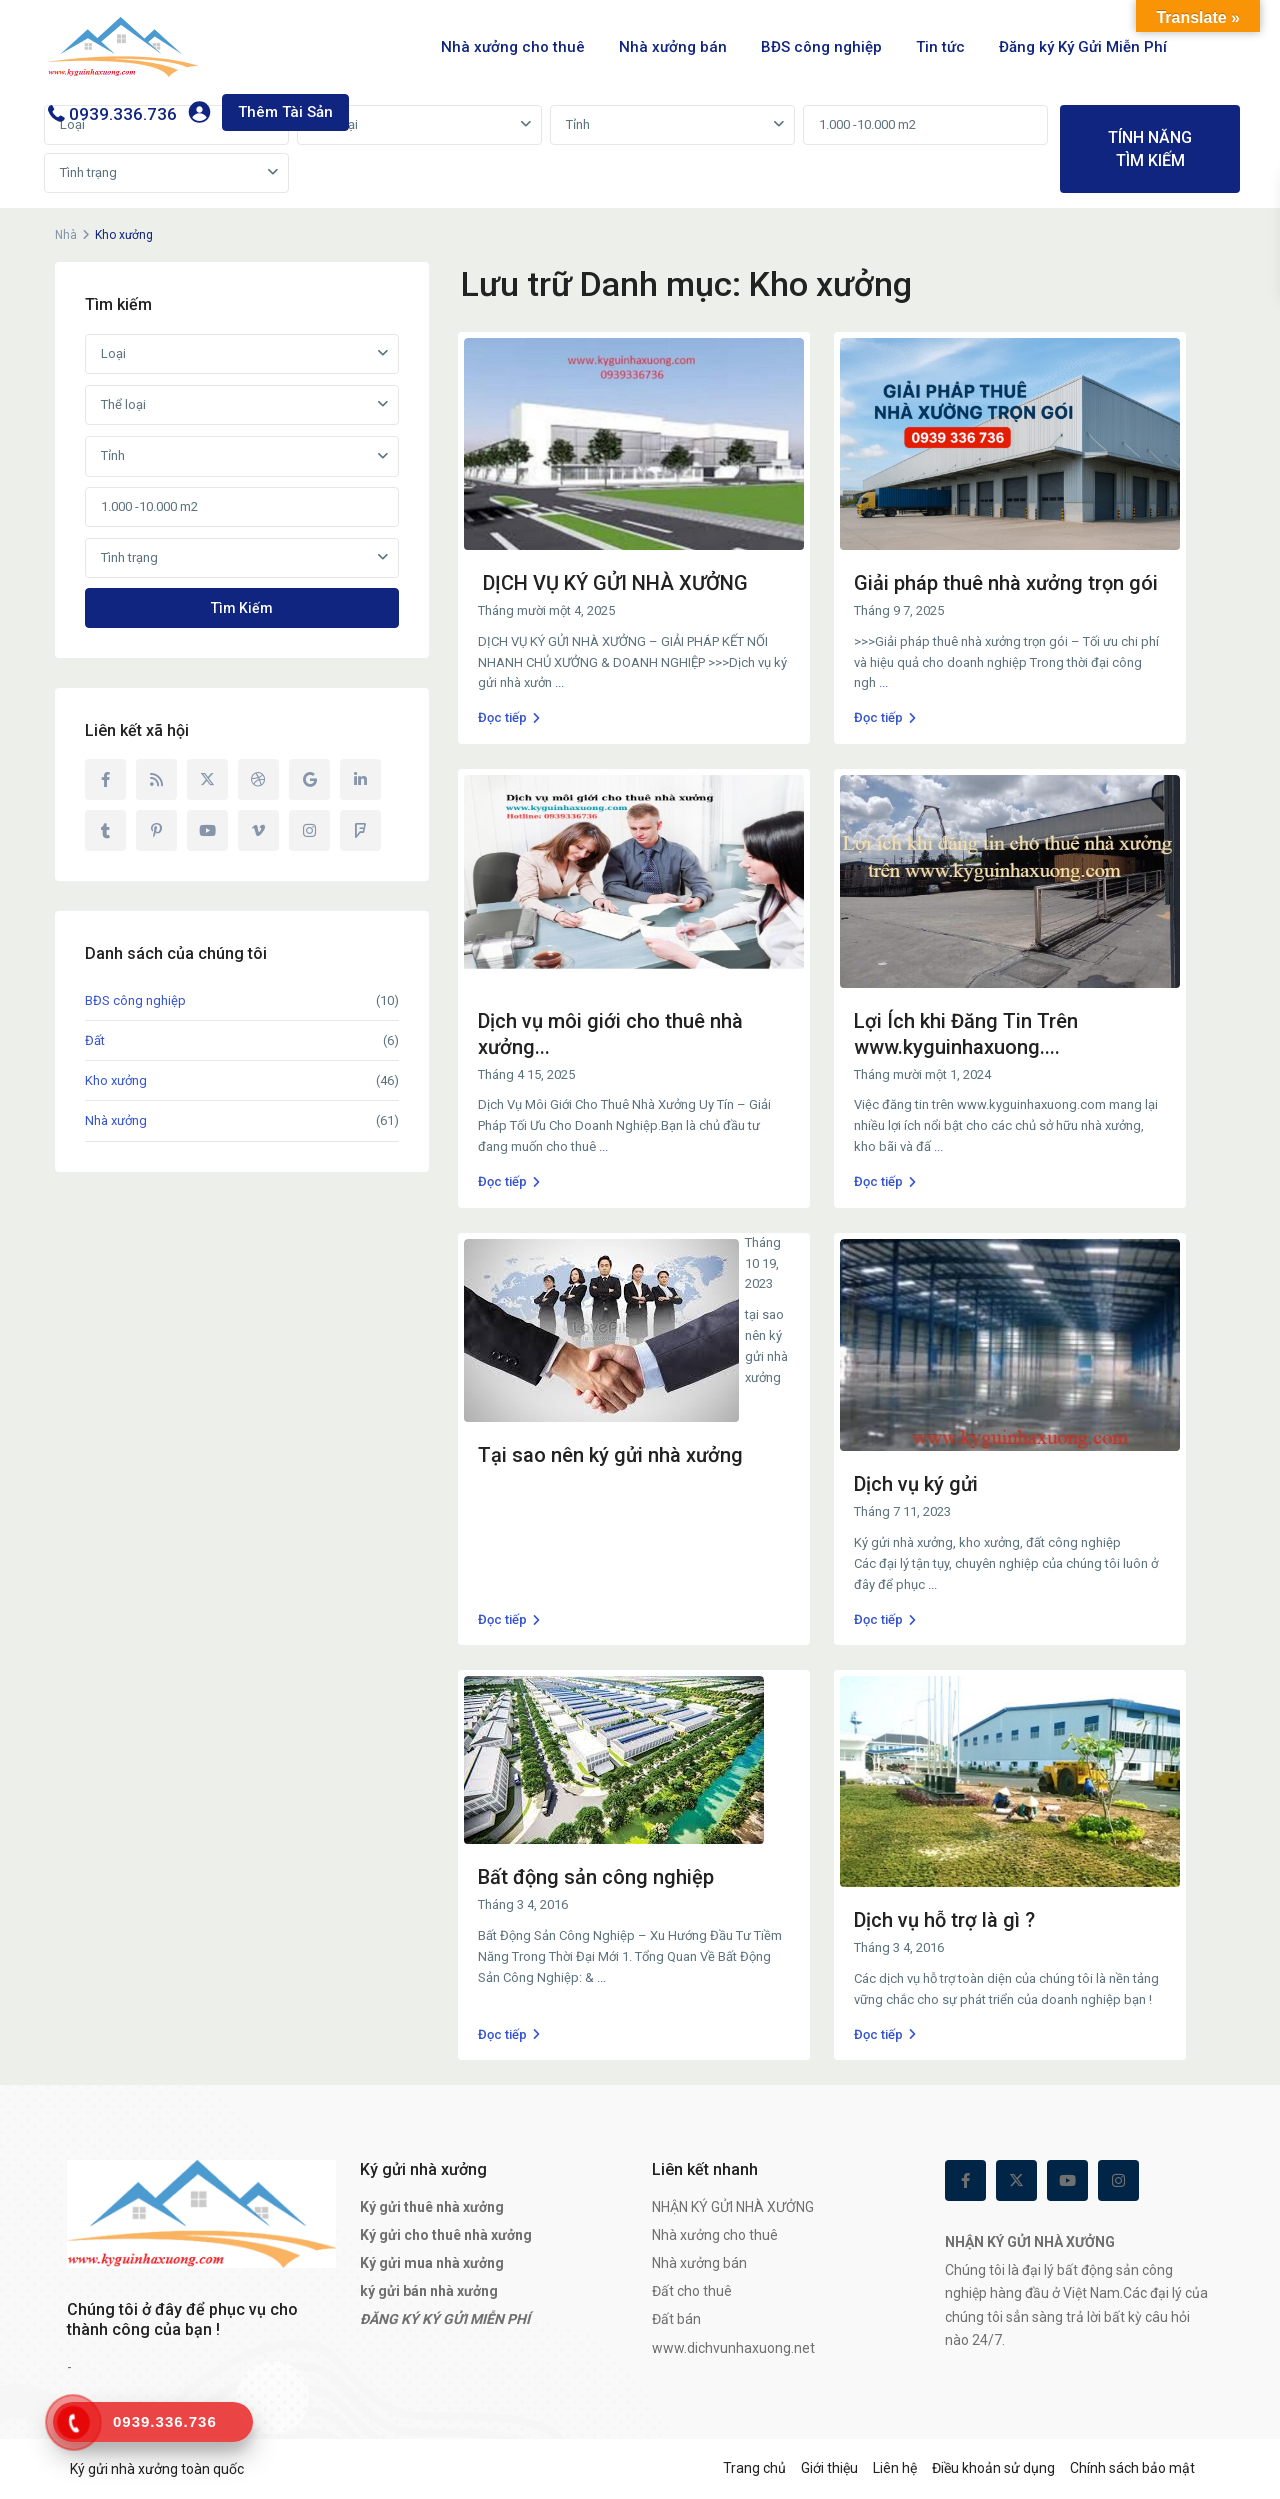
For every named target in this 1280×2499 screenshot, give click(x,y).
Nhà (66, 235)
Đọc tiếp (509, 717)
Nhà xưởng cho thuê (513, 47)
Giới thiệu (829, 2468)
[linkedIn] (360, 779)
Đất (95, 1040)
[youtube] (207, 830)
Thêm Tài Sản (285, 112)
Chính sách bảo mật (1132, 2468)
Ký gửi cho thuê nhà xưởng (446, 2235)
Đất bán (676, 2319)
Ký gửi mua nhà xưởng (432, 2263)
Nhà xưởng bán (673, 47)
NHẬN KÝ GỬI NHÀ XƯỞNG (733, 2207)
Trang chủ (754, 2468)
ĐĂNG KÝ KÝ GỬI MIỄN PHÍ (445, 2319)
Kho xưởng (116, 1080)
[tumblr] (105, 830)
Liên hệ (895, 2468)
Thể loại (335, 124)
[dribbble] (258, 779)
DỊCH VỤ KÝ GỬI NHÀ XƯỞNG (613, 583)
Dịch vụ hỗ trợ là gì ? (944, 1920)
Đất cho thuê (692, 2291)
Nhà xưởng (116, 1120)
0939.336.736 (123, 114)
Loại (113, 353)
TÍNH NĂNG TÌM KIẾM (1150, 149)
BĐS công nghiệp (821, 47)
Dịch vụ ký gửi (916, 1484)
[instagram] (309, 830)
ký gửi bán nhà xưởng (429, 2291)
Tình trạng (88, 172)
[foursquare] (360, 830)
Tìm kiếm (242, 608)
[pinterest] (156, 830)
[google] (309, 779)
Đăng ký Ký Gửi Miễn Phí (1083, 47)
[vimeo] (258, 830)
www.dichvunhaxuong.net (733, 2348)
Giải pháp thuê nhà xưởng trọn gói (1006, 583)
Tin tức (940, 47)
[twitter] (207, 779)
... (559, 682)
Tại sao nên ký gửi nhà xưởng (610, 1455)
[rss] (156, 779)
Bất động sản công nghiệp (596, 1877)
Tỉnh (578, 124)
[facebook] (105, 779)
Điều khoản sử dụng (993, 2468)
